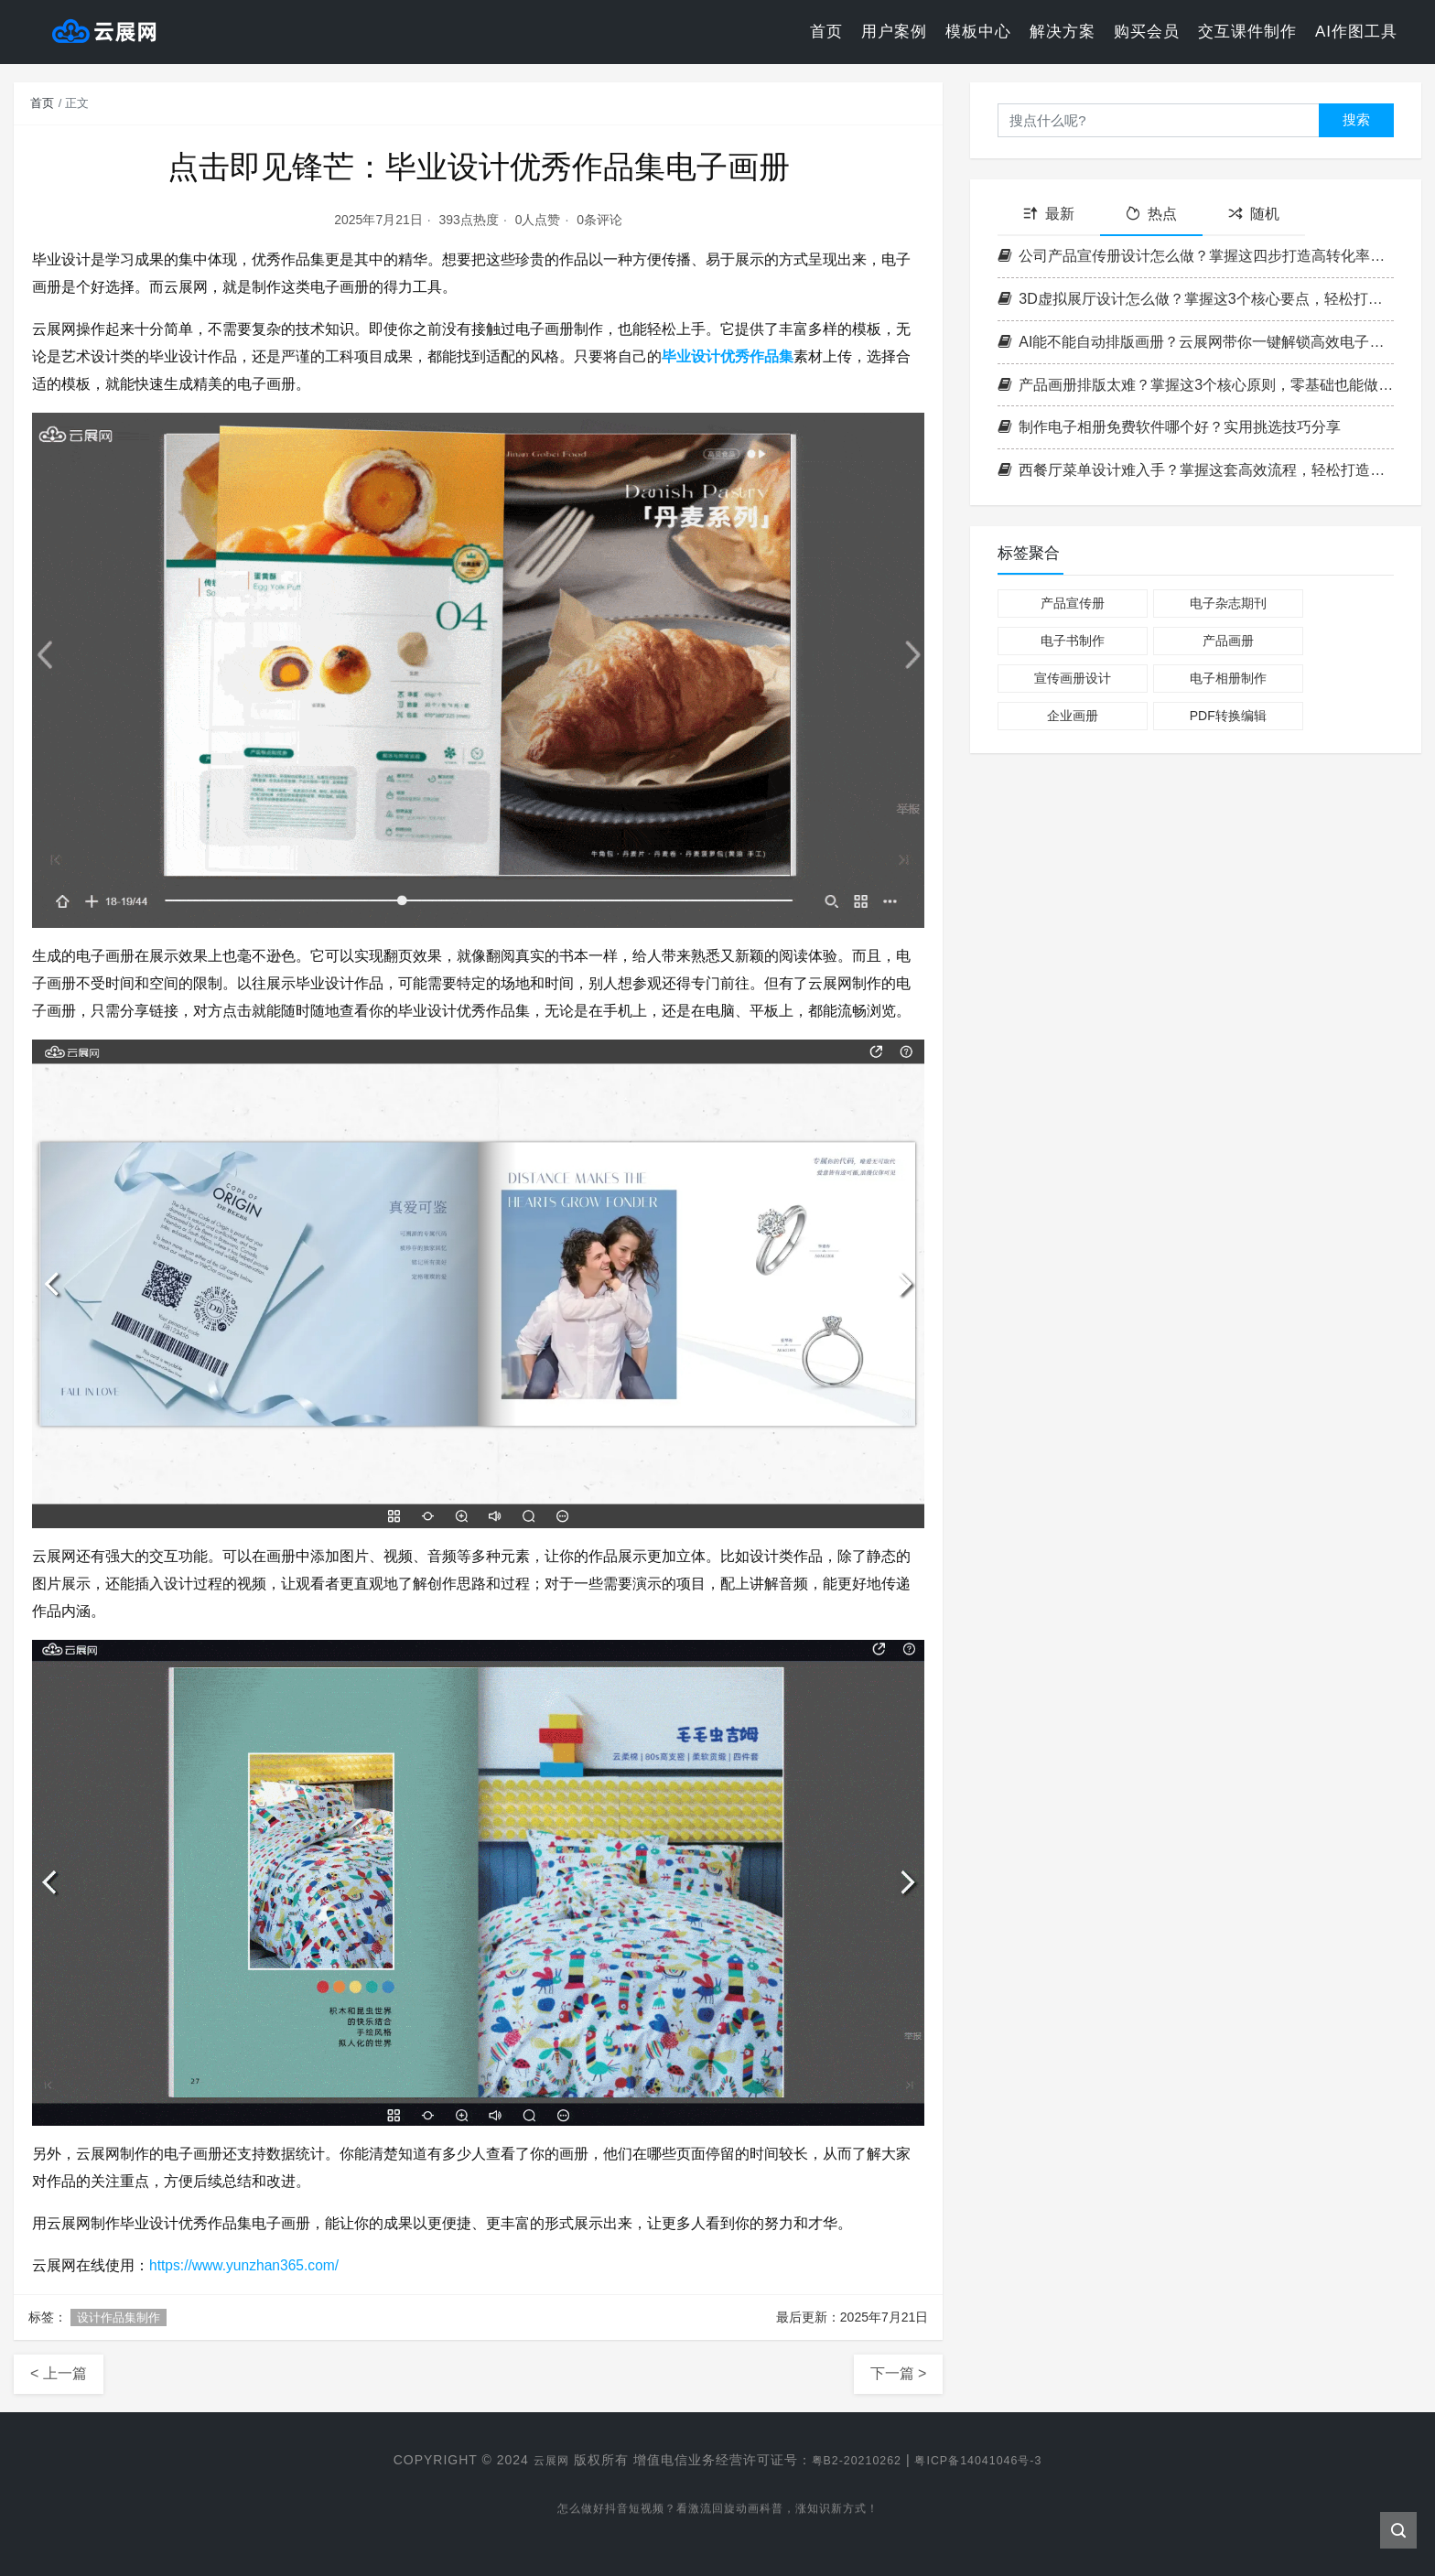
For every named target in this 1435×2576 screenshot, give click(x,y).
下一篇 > (898, 2373)
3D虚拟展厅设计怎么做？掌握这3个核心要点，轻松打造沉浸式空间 (1196, 299)
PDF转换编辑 (1228, 715)
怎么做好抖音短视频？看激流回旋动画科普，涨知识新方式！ (718, 2513)
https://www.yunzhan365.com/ (246, 2265)
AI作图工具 (1356, 31)
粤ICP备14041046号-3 (986, 2459)
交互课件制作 (1247, 31)
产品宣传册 (1073, 603)
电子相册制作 (1228, 678)
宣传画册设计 (1072, 678)
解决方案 (1062, 31)
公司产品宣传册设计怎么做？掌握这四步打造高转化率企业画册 (1196, 256)
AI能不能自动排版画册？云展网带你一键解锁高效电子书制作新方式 (1196, 342)
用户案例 (894, 31)
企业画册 (1072, 715)
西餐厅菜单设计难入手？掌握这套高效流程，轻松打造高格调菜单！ (1196, 470)
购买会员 (1147, 31)
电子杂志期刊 (1228, 603)
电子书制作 (1073, 640)
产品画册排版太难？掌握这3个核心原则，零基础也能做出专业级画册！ (1196, 385)
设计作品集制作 (118, 2317)
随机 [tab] (1253, 213)
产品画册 (1228, 640)
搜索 (1356, 119)
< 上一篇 (58, 2373)
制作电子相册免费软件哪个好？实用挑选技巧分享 (1169, 427)
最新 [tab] (1048, 213)
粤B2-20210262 (851, 2459)
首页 (826, 31)
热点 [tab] (1151, 213)
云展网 (537, 2459)
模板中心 (978, 31)
